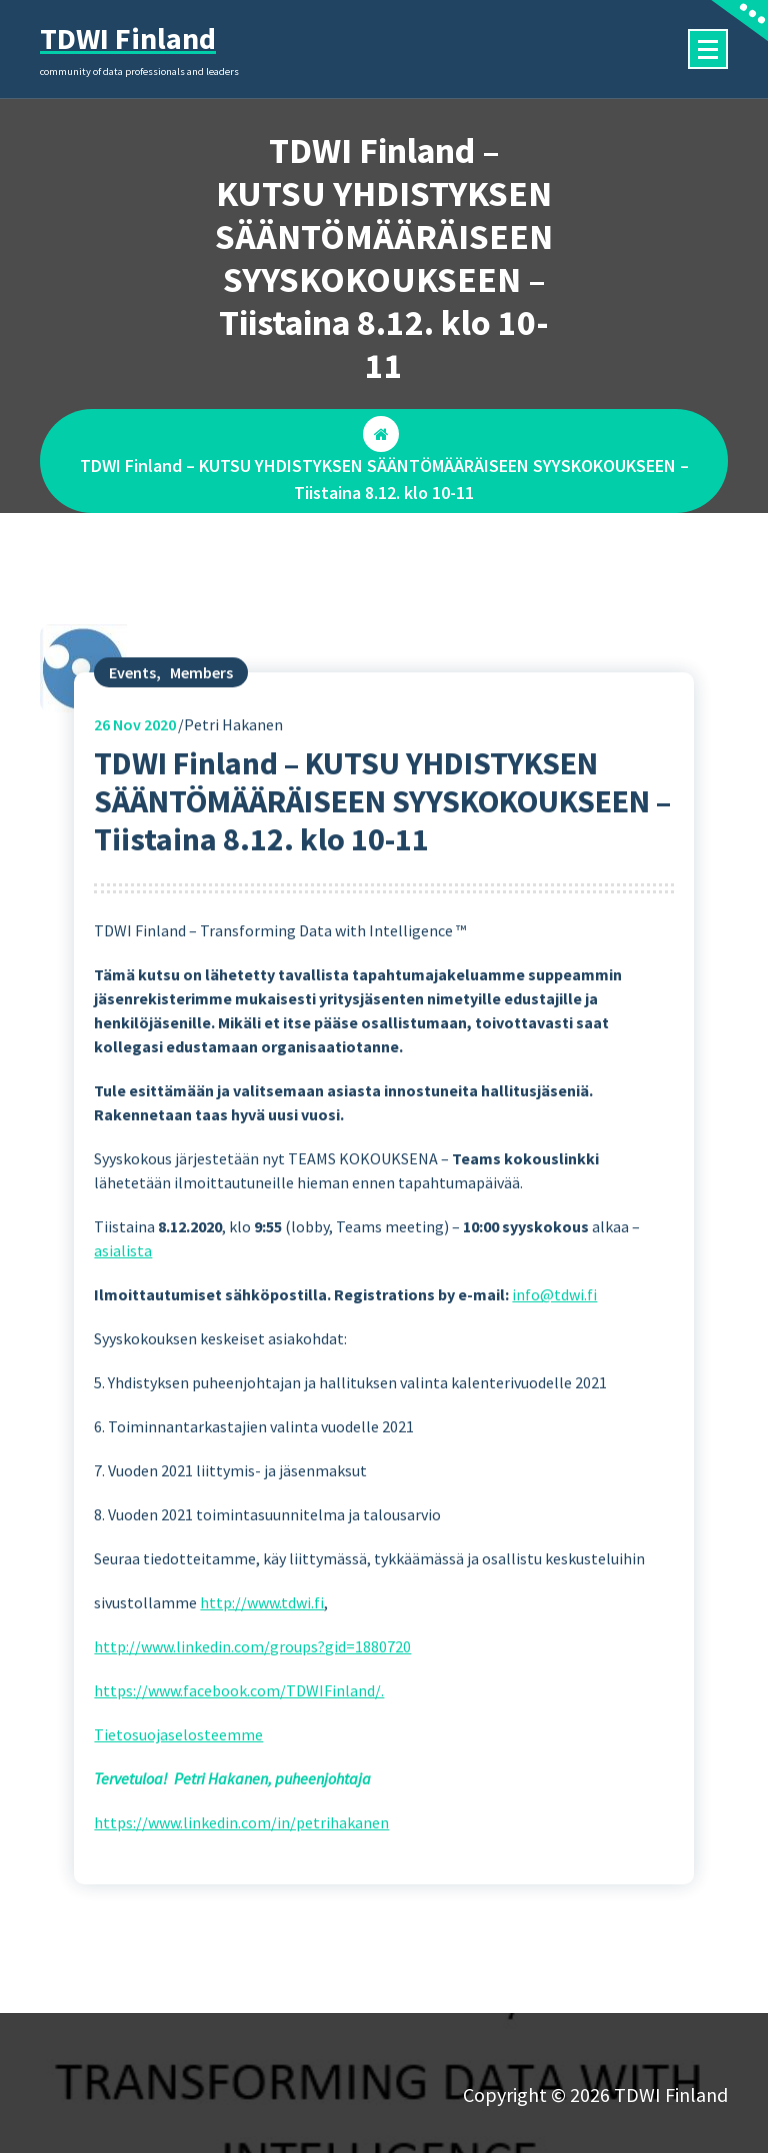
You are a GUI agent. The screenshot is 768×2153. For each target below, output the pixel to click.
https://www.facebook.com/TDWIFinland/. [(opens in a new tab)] (239, 1741)
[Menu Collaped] (708, 49)
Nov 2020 (135, 774)
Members (201, 722)
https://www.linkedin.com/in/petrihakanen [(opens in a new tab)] (241, 1873)
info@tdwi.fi (554, 1345)
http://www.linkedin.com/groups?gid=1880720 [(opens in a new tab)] (252, 1697)
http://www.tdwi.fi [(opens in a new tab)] (262, 1653)
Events (132, 722)
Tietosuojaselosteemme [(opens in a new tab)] (178, 1785)
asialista (123, 1301)
